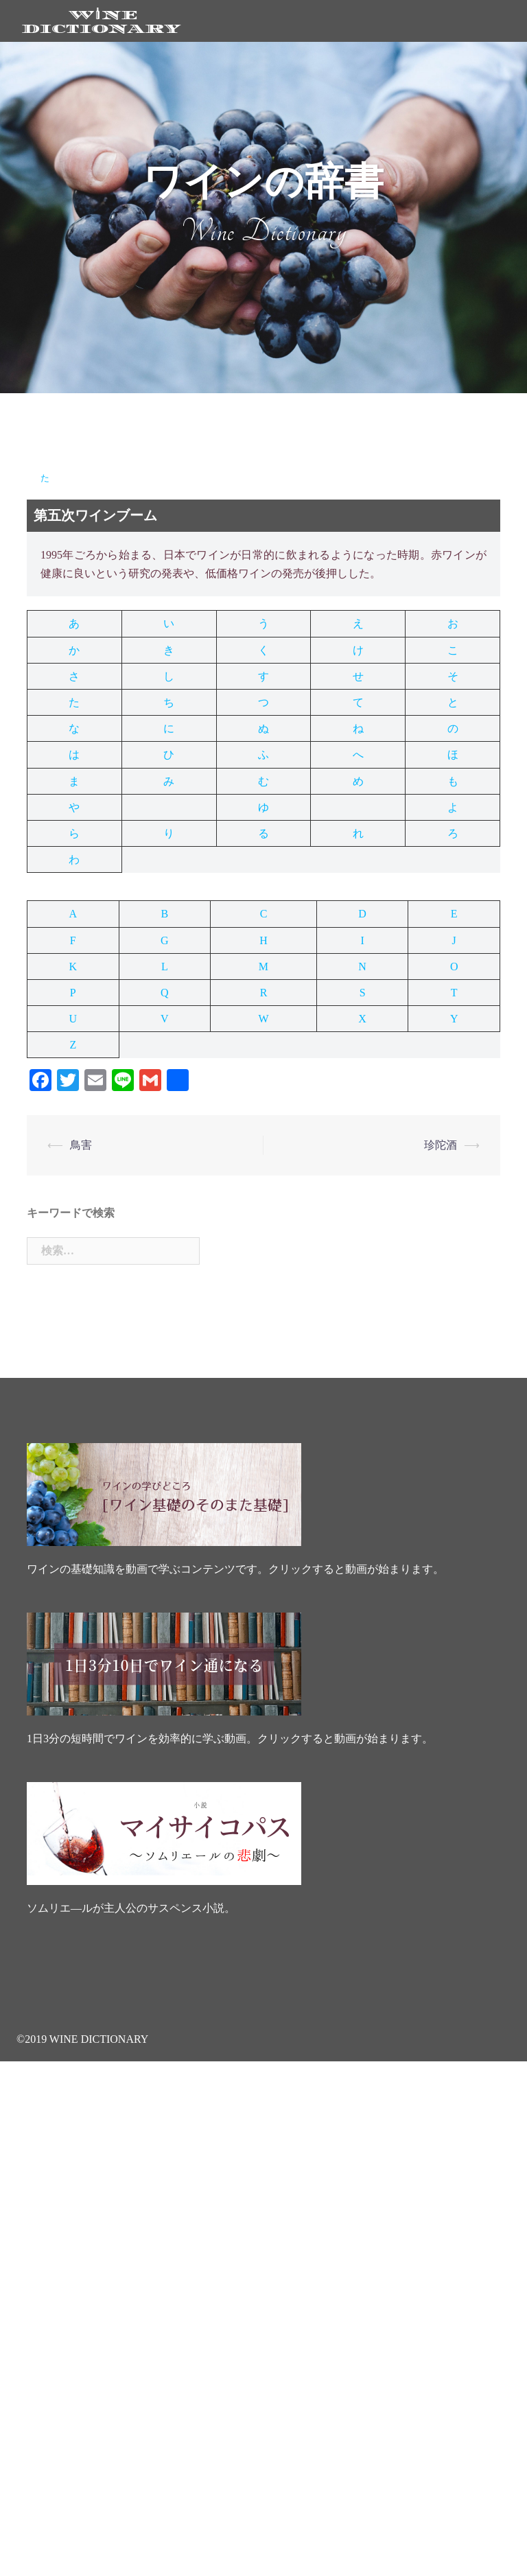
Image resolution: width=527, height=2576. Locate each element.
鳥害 (81, 1145)
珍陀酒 (440, 1145)
